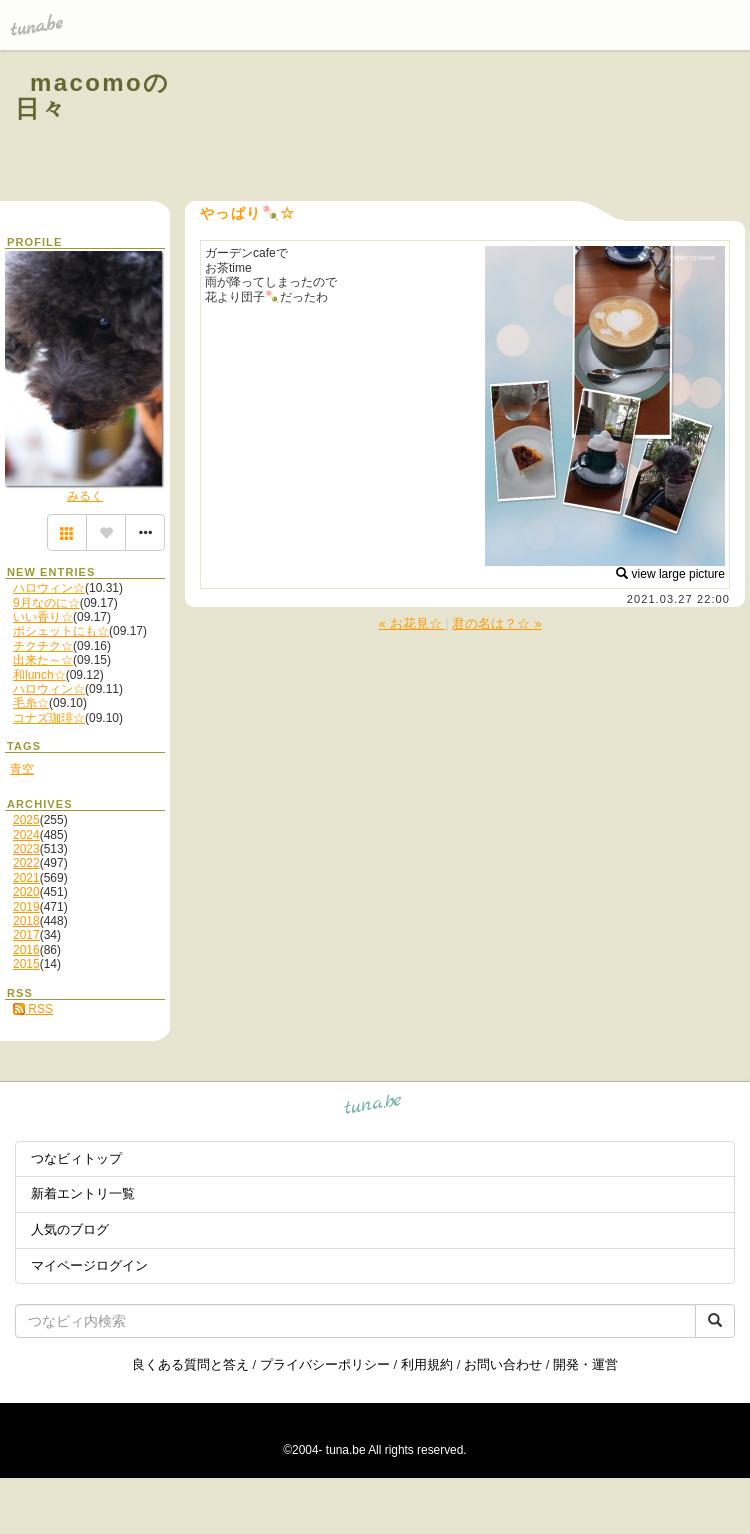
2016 (26, 950)
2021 (26, 878)
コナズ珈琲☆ (49, 718)
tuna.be (373, 1107)
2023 (26, 849)
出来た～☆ (43, 660)
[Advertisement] (492, 128)
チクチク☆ (43, 646)
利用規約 (427, 1364)
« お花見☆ (411, 623)
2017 (26, 935)
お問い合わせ (503, 1364)
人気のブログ (70, 1229)
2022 (26, 863)
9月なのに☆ (46, 603)
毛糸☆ (31, 703)
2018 (26, 921)
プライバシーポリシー (325, 1364)
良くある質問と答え (190, 1364)
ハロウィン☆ (49, 588)
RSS (33, 1009)
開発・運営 (585, 1364)
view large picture (670, 574)
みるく (85, 496)
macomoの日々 (93, 95)
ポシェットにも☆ (61, 631)
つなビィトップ (76, 1158)
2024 (26, 835)
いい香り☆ (43, 617)
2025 (26, 820)
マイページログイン (89, 1265)
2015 (26, 964)
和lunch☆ (39, 675)
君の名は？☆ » (496, 623)
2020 (26, 892)
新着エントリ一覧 (83, 1193)
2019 (26, 907)
